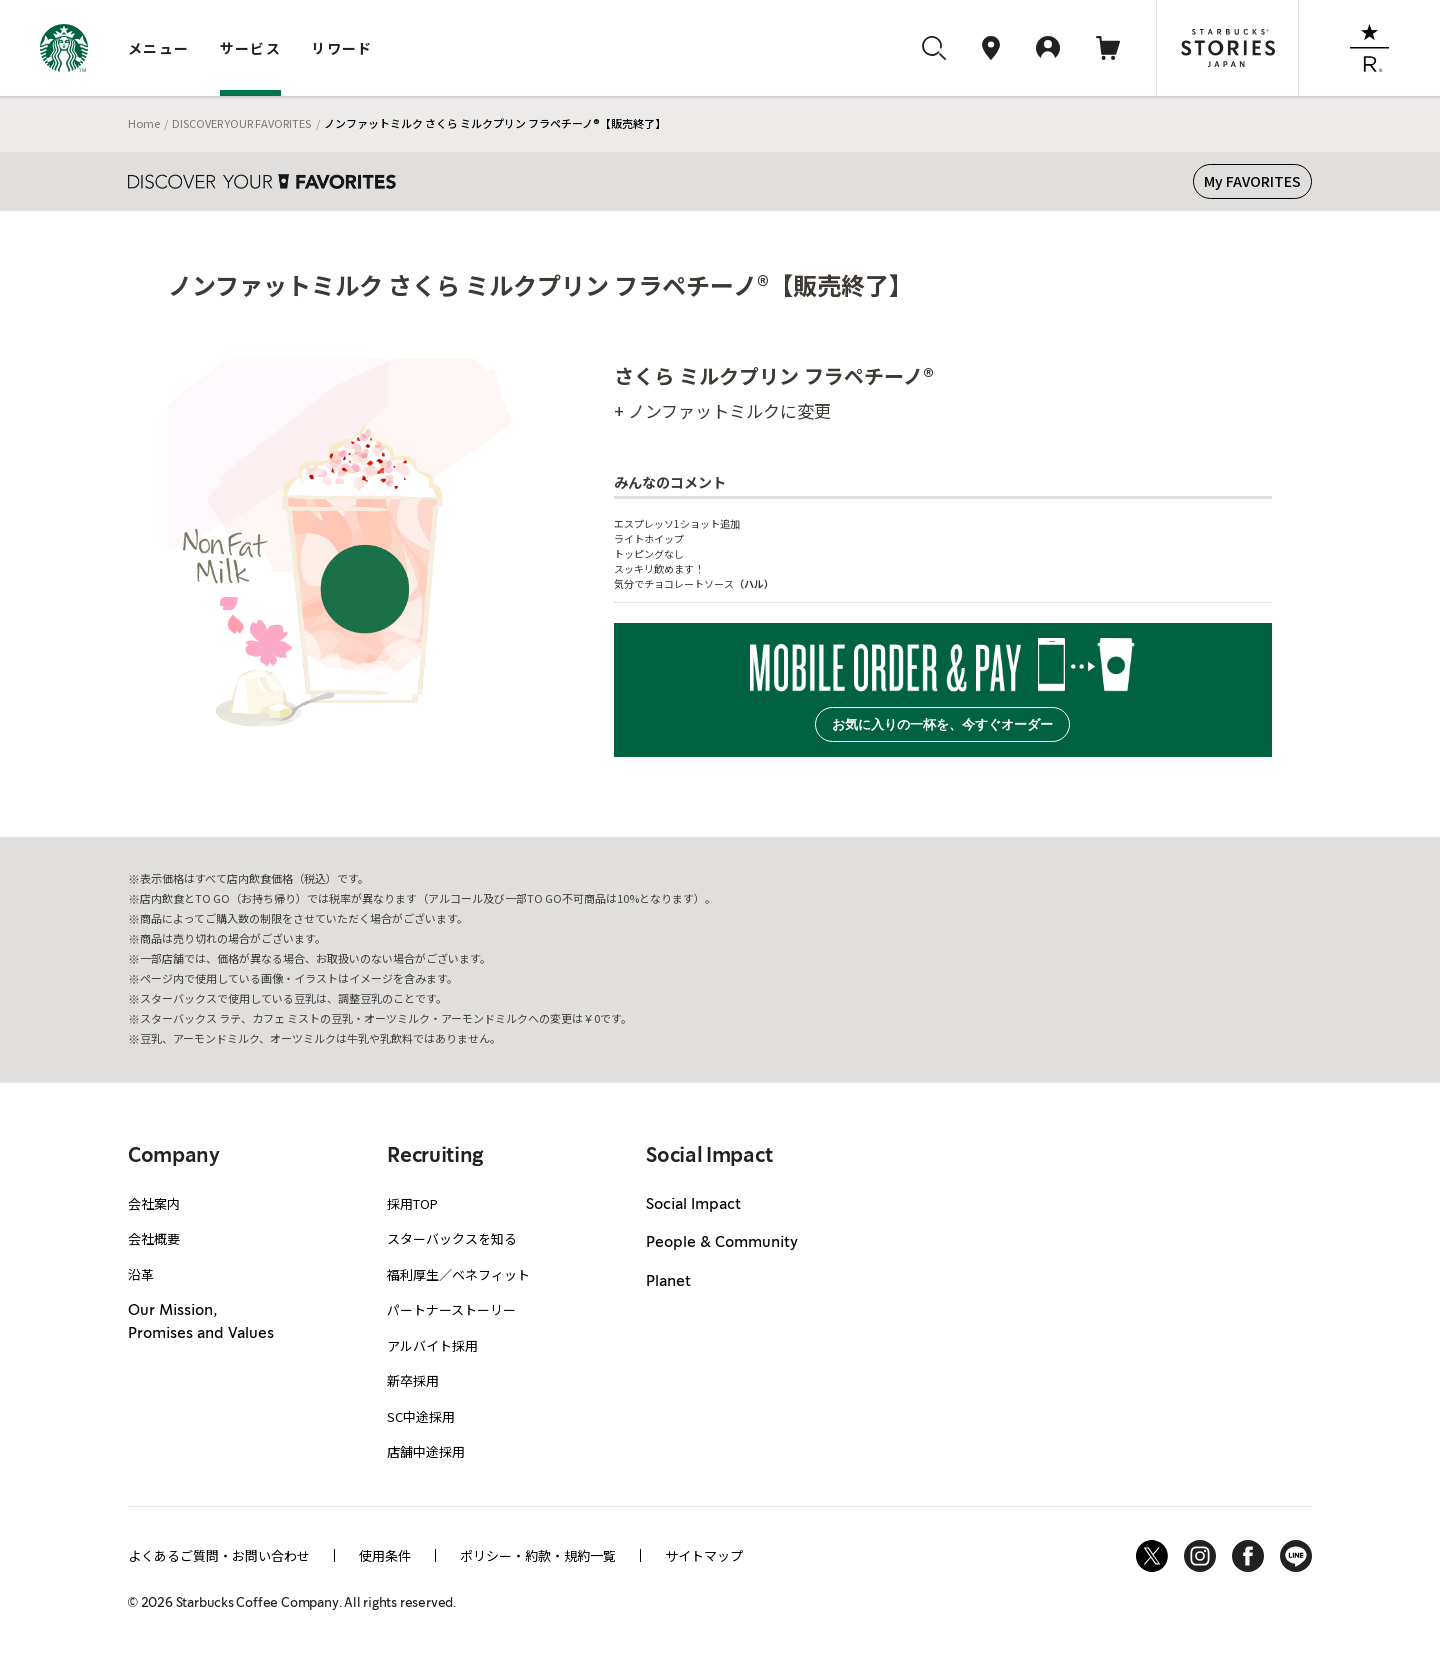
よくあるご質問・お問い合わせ (219, 1555)
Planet (668, 1282)
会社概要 (154, 1238)
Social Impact (693, 1205)
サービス (251, 48)
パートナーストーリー (451, 1309)
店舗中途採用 (426, 1451)
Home (144, 123)
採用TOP (412, 1203)
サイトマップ (704, 1555)
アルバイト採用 (432, 1345)
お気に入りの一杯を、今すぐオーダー (942, 724)
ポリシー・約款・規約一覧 (538, 1555)
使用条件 (385, 1555)
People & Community (722, 1243)
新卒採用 (413, 1380)
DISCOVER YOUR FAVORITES (241, 123)
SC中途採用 (421, 1416)
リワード (342, 48)
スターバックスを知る (452, 1238)
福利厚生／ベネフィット (458, 1274)
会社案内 (154, 1203)
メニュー (159, 48)
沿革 (141, 1274)
